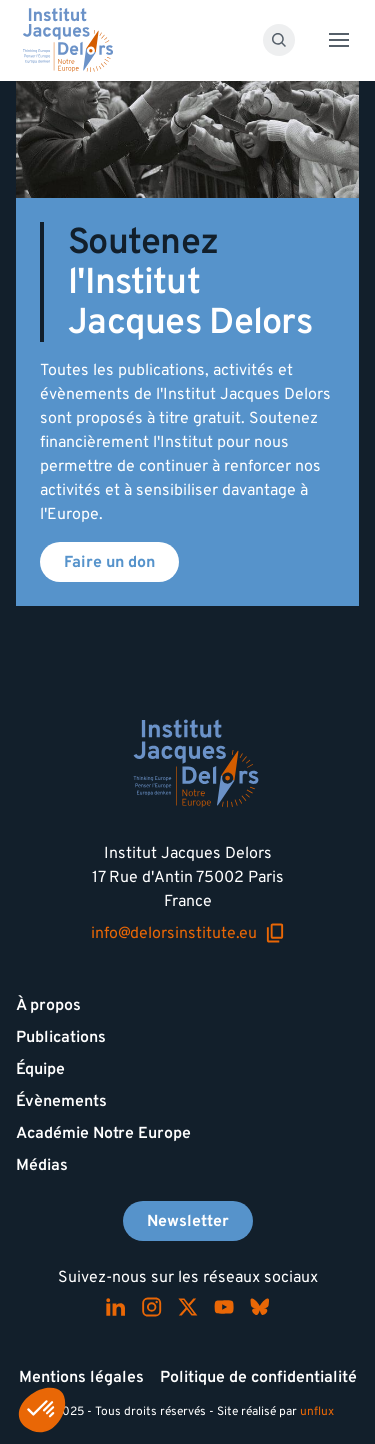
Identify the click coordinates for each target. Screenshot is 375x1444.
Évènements (61, 1101)
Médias (42, 1165)
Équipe (40, 1069)
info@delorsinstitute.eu (188, 933)
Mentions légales (81, 1377)
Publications (61, 1037)
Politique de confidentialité (258, 1377)
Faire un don (109, 562)
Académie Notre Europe (103, 1133)
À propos (48, 1005)
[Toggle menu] (339, 40)
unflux (317, 1411)
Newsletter (188, 1221)
